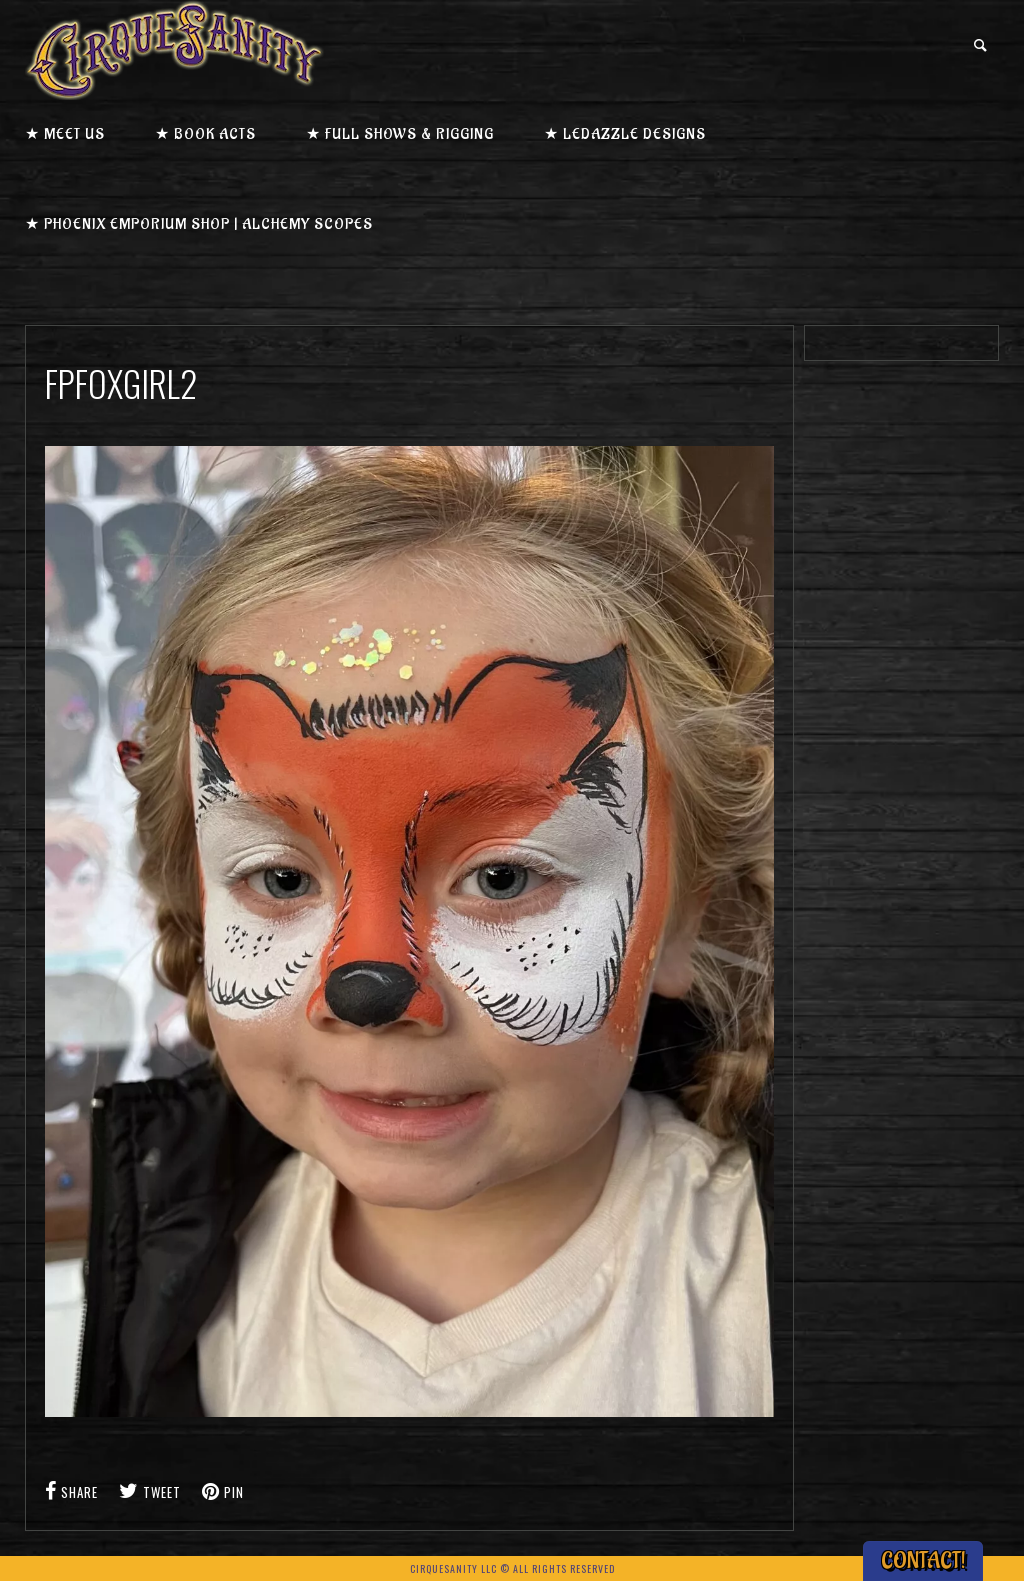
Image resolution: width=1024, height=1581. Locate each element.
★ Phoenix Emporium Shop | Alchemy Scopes (199, 224)
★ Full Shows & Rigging (400, 134)
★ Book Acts (205, 134)
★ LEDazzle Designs (625, 134)
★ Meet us (65, 134)
